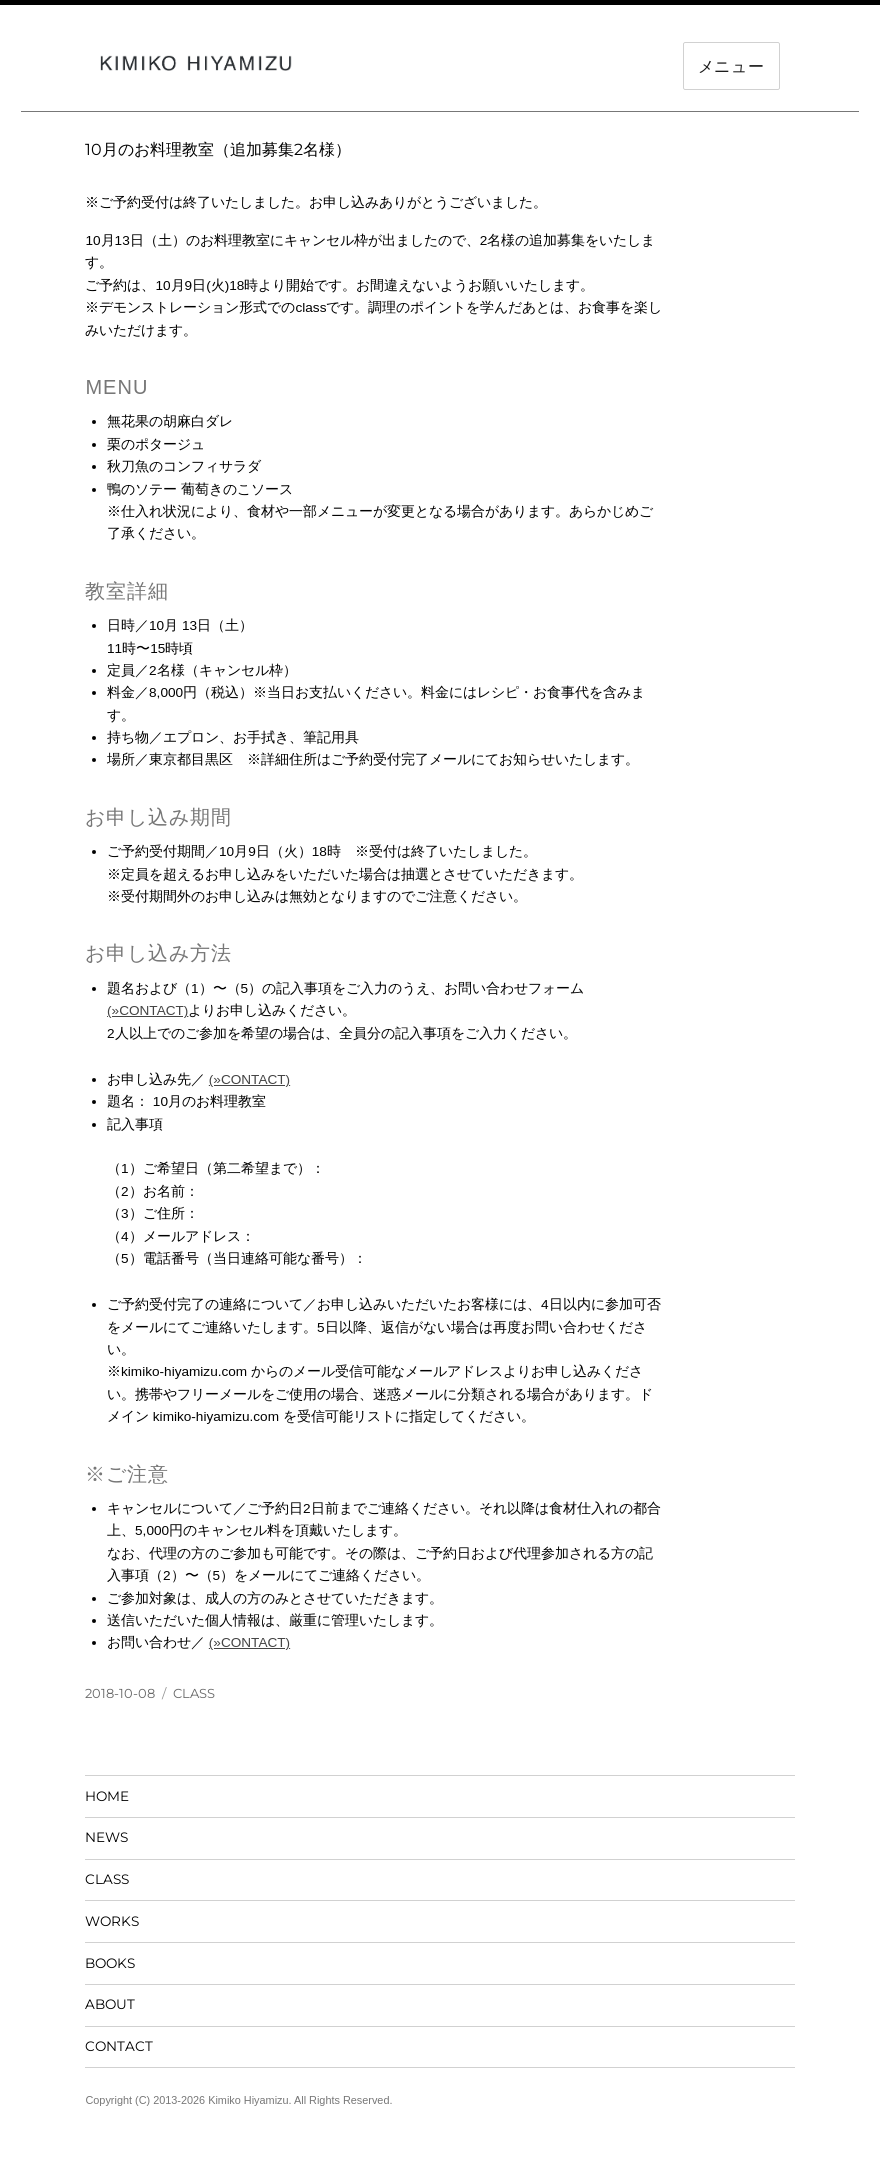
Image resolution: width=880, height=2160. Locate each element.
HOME (107, 1796)
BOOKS (110, 1963)
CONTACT (119, 2046)
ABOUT (110, 2004)
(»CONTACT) (147, 1010)
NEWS (106, 1837)
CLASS (194, 1693)
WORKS (112, 1921)
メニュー (731, 66)
